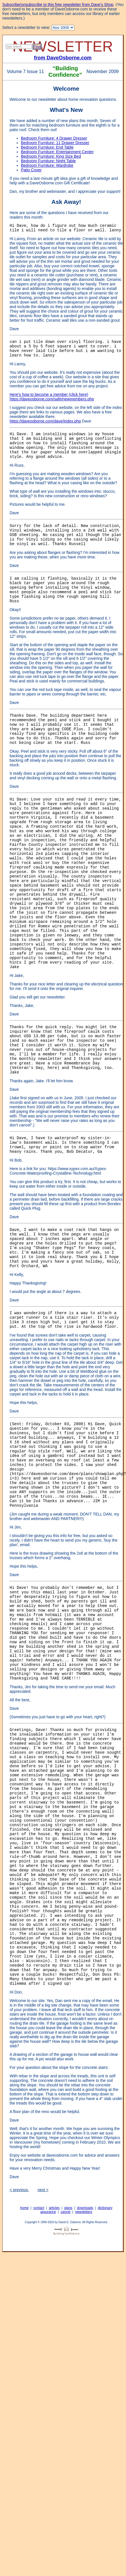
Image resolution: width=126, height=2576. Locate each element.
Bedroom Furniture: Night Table (48, 161)
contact (38, 2208)
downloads (85, 2208)
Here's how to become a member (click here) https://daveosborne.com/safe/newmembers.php (52, 396)
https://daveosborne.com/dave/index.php (45, 421)
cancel (65, 2212)
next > (43, 2189)
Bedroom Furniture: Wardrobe (47, 165)
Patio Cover (31, 170)
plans (68, 2208)
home (24, 2208)
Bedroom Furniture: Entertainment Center (57, 152)
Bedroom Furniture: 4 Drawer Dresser (54, 138)
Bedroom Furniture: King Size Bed (51, 156)
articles (54, 2208)
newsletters (83, 2212)
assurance (48, 2212)
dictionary (105, 2208)
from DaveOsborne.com (63, 58)
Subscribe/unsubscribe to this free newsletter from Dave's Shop (57, 4)
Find (37, 46)
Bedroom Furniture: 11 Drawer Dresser (55, 142)
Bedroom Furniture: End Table (47, 147)
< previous (19, 2189)
